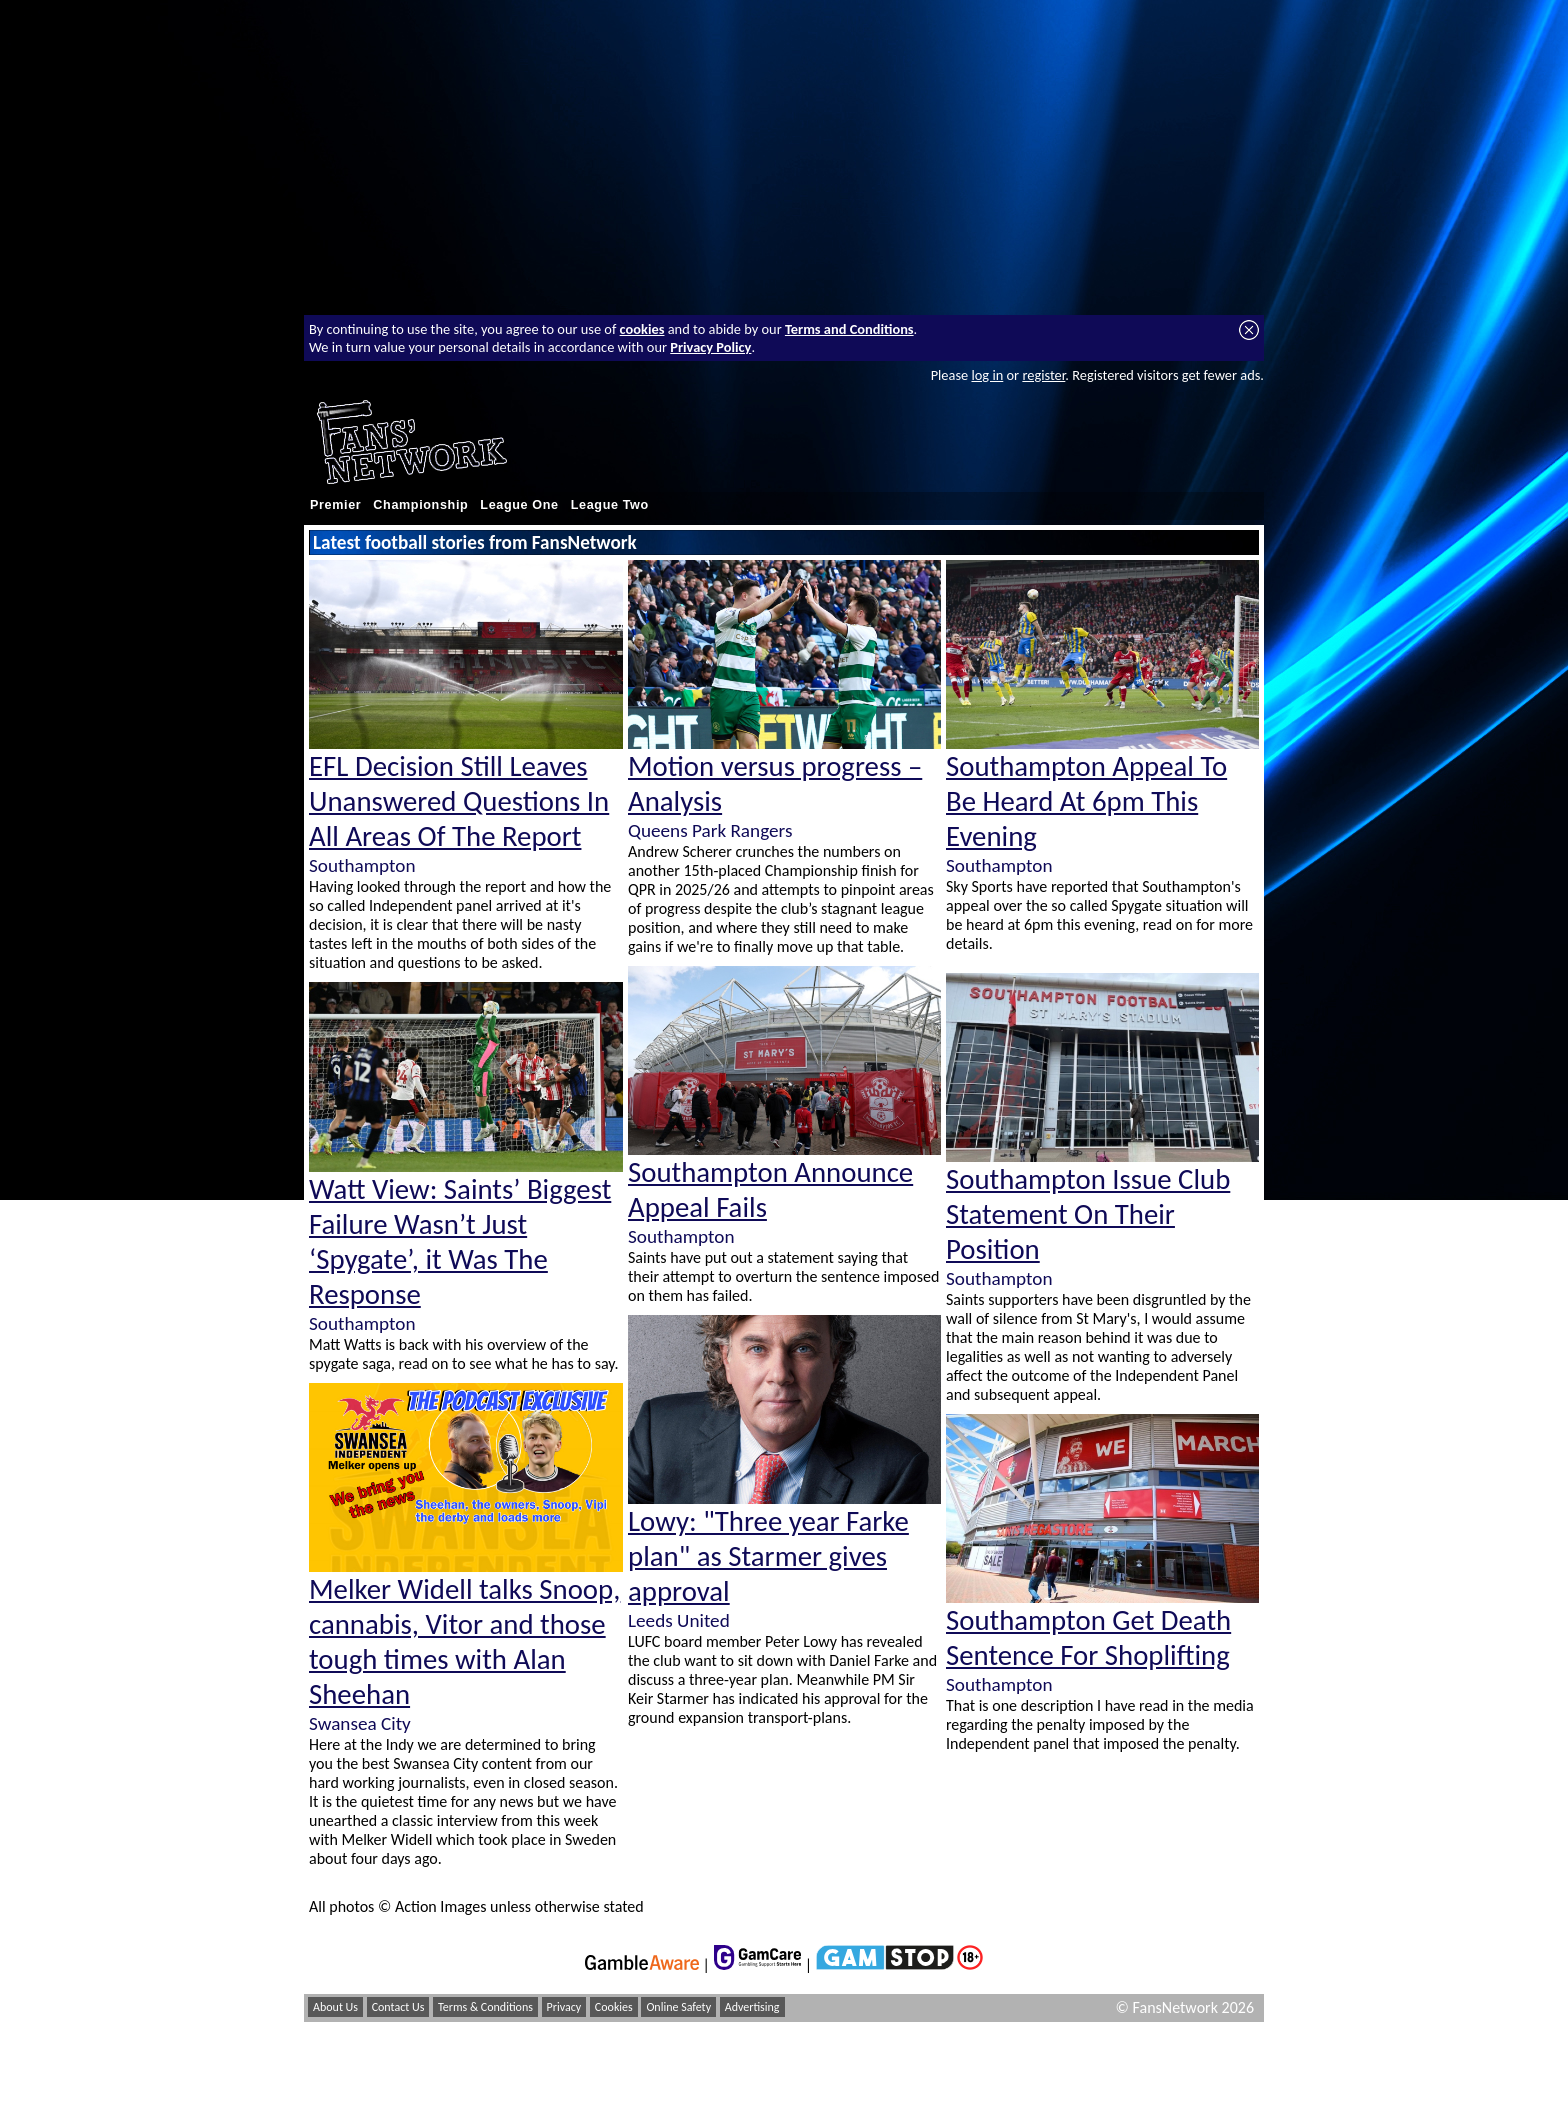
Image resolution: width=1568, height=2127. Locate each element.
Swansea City (360, 1723)
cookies (642, 329)
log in (987, 375)
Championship (420, 505)
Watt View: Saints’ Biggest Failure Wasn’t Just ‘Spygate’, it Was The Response (460, 1242)
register (1043, 375)
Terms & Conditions (485, 2007)
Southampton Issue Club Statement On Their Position (1088, 1214)
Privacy (564, 2007)
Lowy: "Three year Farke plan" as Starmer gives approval (768, 1556)
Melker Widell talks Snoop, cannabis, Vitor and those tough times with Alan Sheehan (464, 1642)
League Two (610, 505)
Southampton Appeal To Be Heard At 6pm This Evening (1086, 801)
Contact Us (398, 2007)
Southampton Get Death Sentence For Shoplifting (1088, 1638)
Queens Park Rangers (710, 830)
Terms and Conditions (849, 329)
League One (519, 505)
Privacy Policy (710, 347)
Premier (335, 505)
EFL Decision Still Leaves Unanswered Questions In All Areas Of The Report (459, 801)
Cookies (614, 2007)
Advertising (752, 2007)
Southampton (362, 865)
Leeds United (679, 1620)
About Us (335, 2007)
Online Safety (678, 2007)
